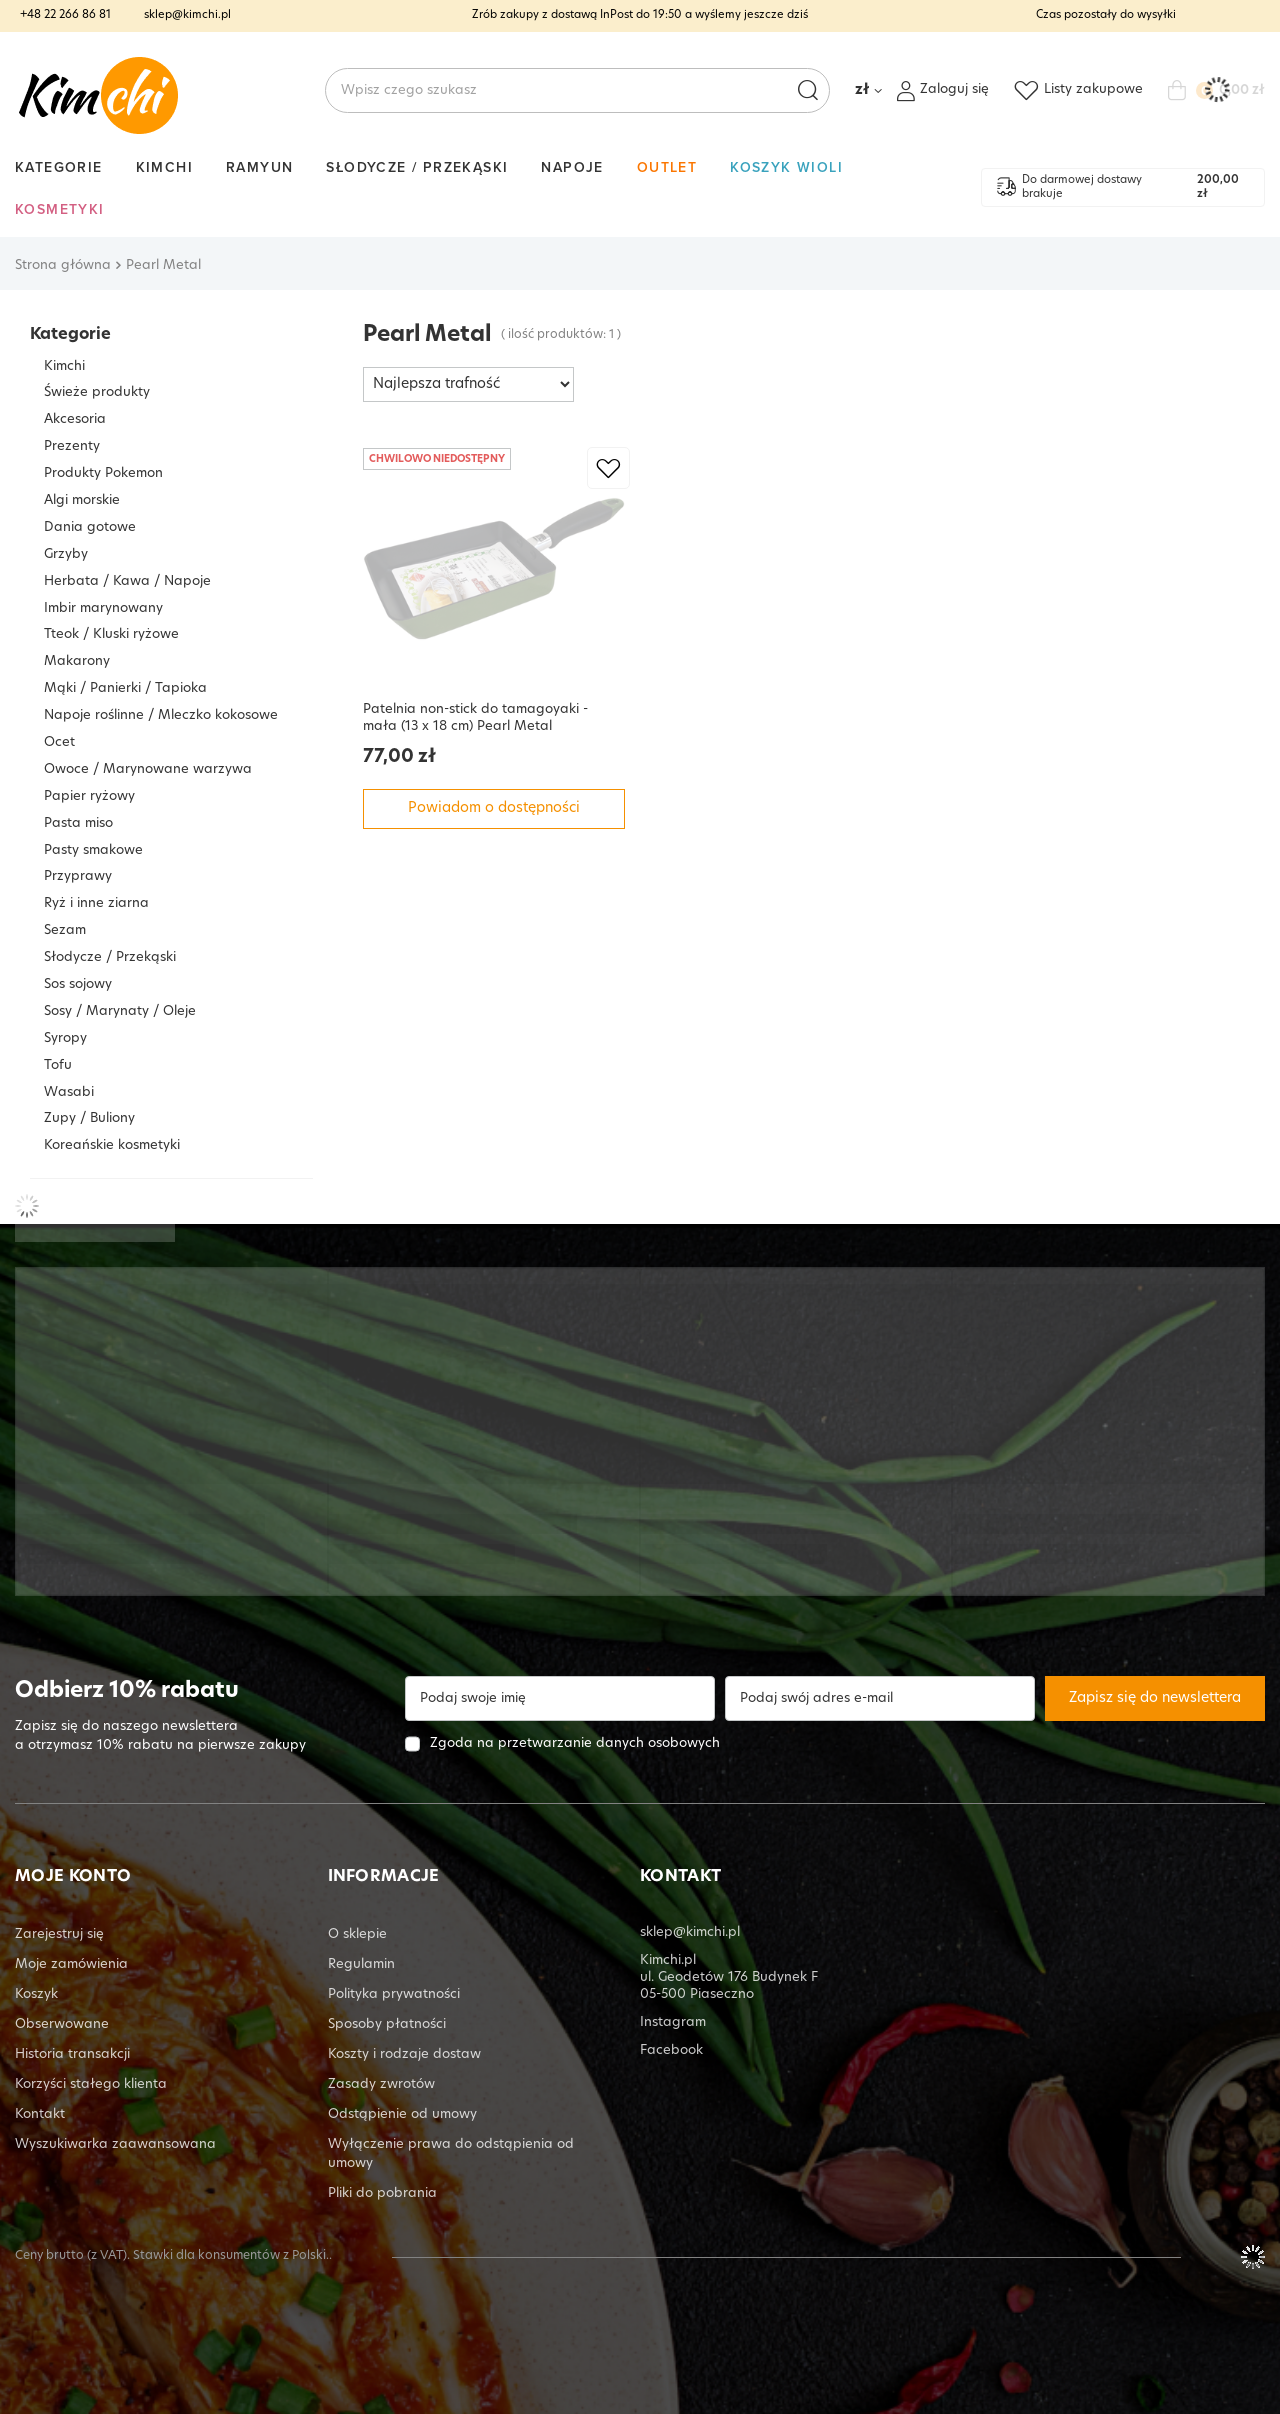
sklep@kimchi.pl (187, 15)
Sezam (65, 930)
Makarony (77, 661)
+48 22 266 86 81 (65, 15)
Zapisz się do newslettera (1155, 1698)
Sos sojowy (78, 984)
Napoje (572, 167)
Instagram (673, 2022)
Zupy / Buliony (89, 1118)
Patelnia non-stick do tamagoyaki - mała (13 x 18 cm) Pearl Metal (475, 718)
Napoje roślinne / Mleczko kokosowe (161, 715)
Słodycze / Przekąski (417, 167)
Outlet (667, 167)
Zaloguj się (954, 89)
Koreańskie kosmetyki (112, 1145)
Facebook (671, 2050)
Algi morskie (82, 500)
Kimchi (164, 167)
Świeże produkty (97, 392)
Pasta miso (78, 823)
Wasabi (69, 1092)
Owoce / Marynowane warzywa (148, 769)
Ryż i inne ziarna (96, 903)
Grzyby (66, 554)
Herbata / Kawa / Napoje (127, 581)
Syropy (65, 1038)
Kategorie (59, 167)
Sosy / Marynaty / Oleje (120, 1011)
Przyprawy (78, 876)
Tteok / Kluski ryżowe (111, 634)
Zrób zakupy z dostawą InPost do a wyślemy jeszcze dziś (640, 15)
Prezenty (72, 446)
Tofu (58, 1065)
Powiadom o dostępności (494, 808)
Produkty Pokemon (103, 473)
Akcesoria (75, 419)
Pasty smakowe (93, 850)
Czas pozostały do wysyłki (1106, 15)
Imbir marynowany (103, 608)
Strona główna (63, 265)
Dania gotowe (90, 527)
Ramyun (259, 167)
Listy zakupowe (1093, 89)
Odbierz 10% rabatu (127, 1691)
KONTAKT (680, 1877)
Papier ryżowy (89, 796)
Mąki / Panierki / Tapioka (125, 688)
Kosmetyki (60, 209)
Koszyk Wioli (786, 167)
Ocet (59, 742)
